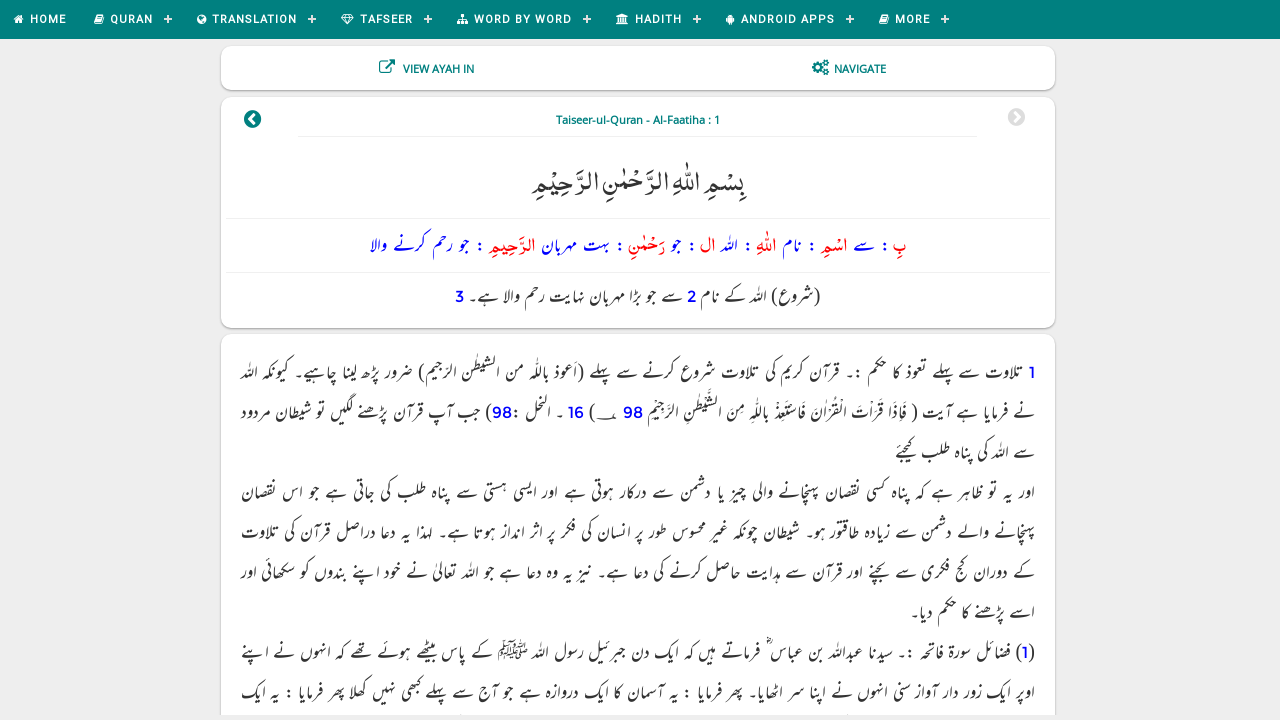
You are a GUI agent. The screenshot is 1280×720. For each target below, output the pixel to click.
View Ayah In (437, 68)
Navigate (860, 68)
